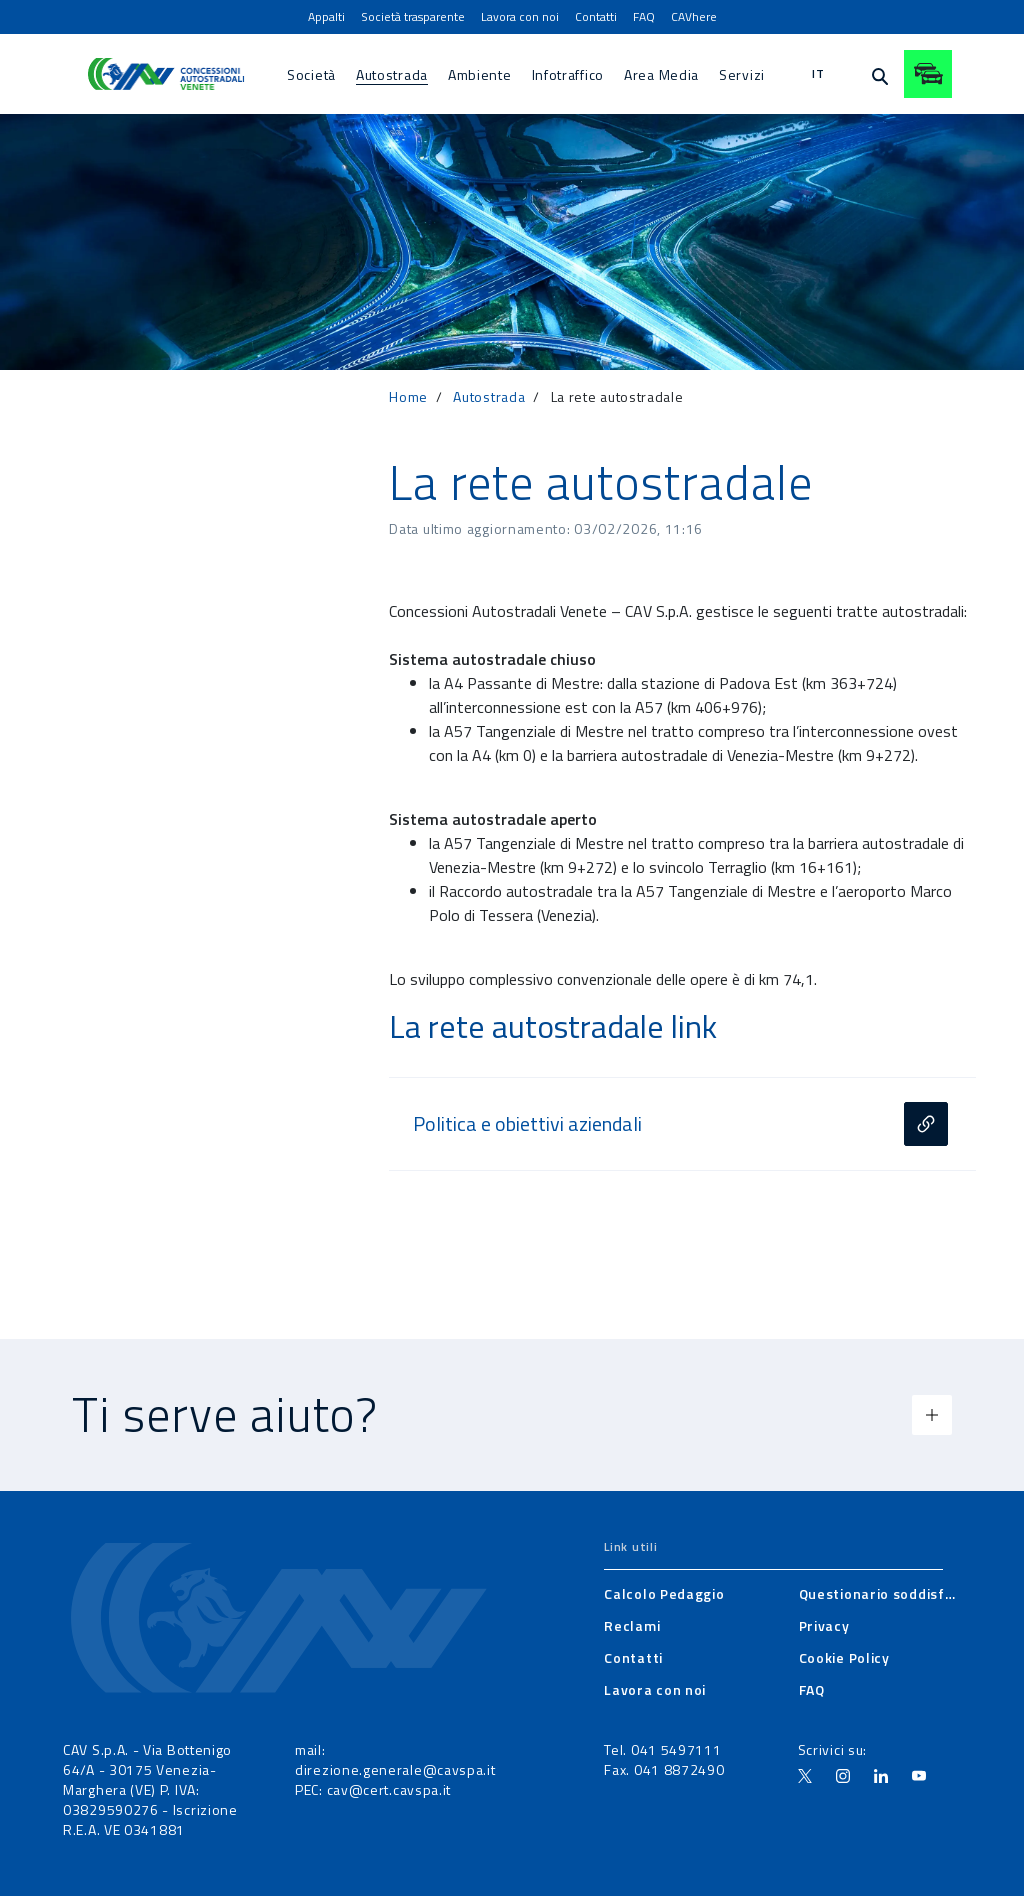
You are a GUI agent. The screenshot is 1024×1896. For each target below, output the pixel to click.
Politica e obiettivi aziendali (527, 1124)
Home (408, 396)
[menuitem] (326, 17)
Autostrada (489, 396)
